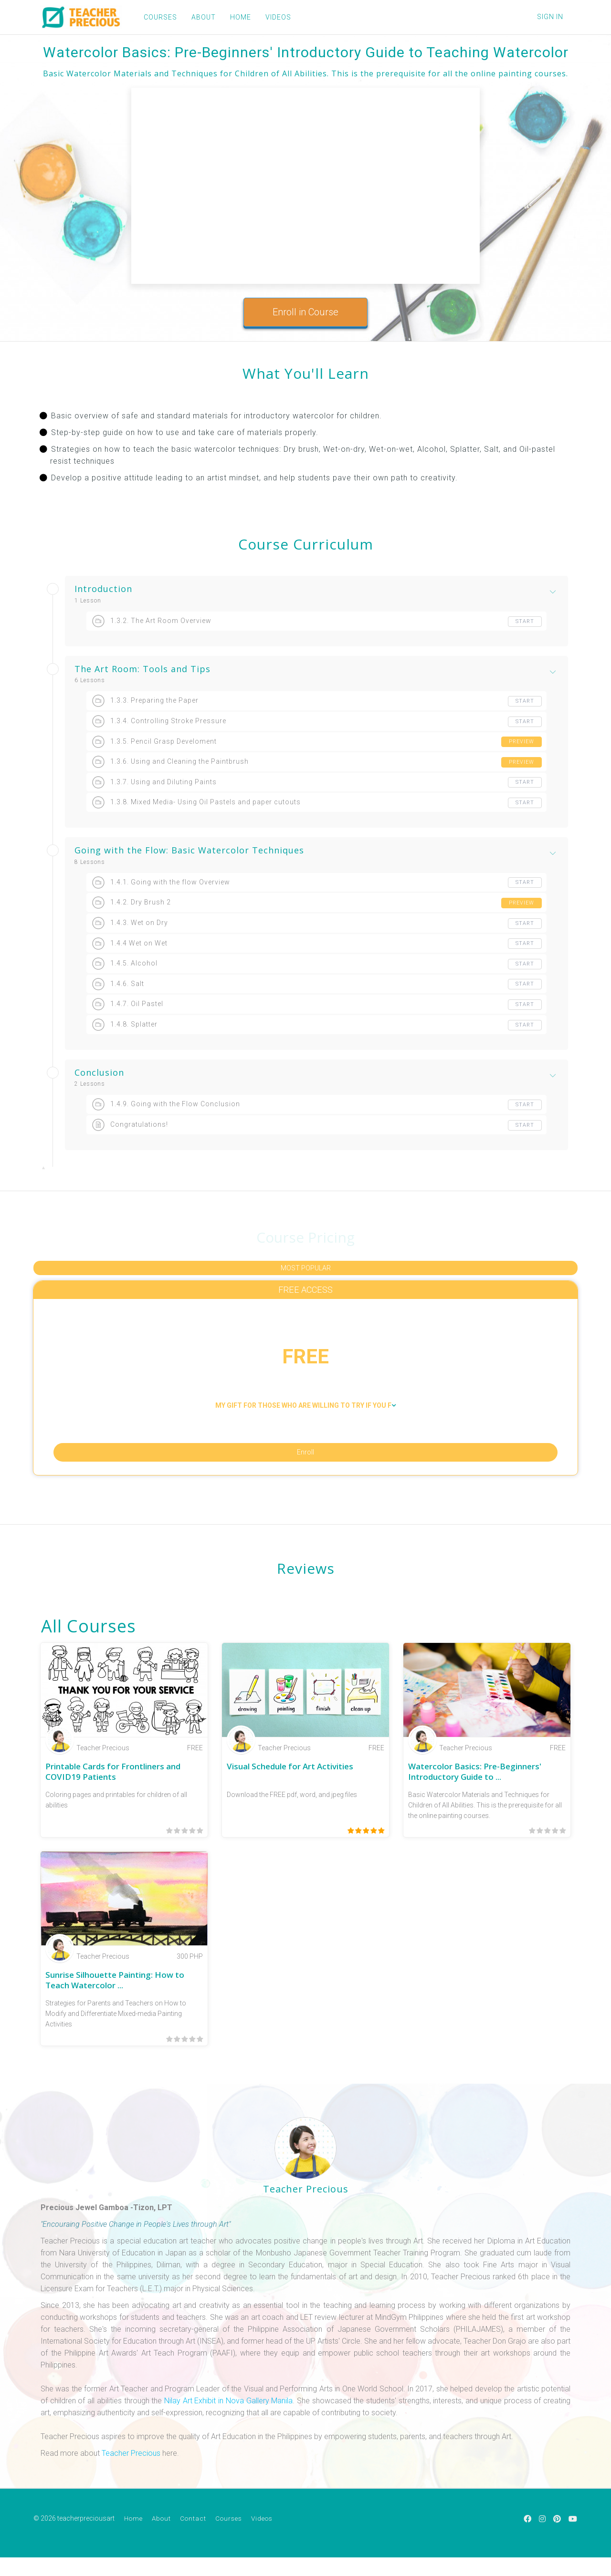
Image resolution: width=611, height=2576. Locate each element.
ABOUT (197, 17)
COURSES (153, 17)
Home (133, 2539)
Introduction (103, 589)
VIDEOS (271, 17)
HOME (233, 17)
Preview (520, 741)
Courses (228, 2539)
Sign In (550, 17)
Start (524, 621)
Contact (193, 2539)
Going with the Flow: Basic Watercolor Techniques (189, 850)
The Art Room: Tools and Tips (142, 669)
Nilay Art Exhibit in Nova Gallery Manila (228, 2421)
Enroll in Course (305, 312)
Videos (262, 2539)
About (161, 2539)
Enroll (305, 1466)
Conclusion (99, 1073)
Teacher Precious (131, 2474)
